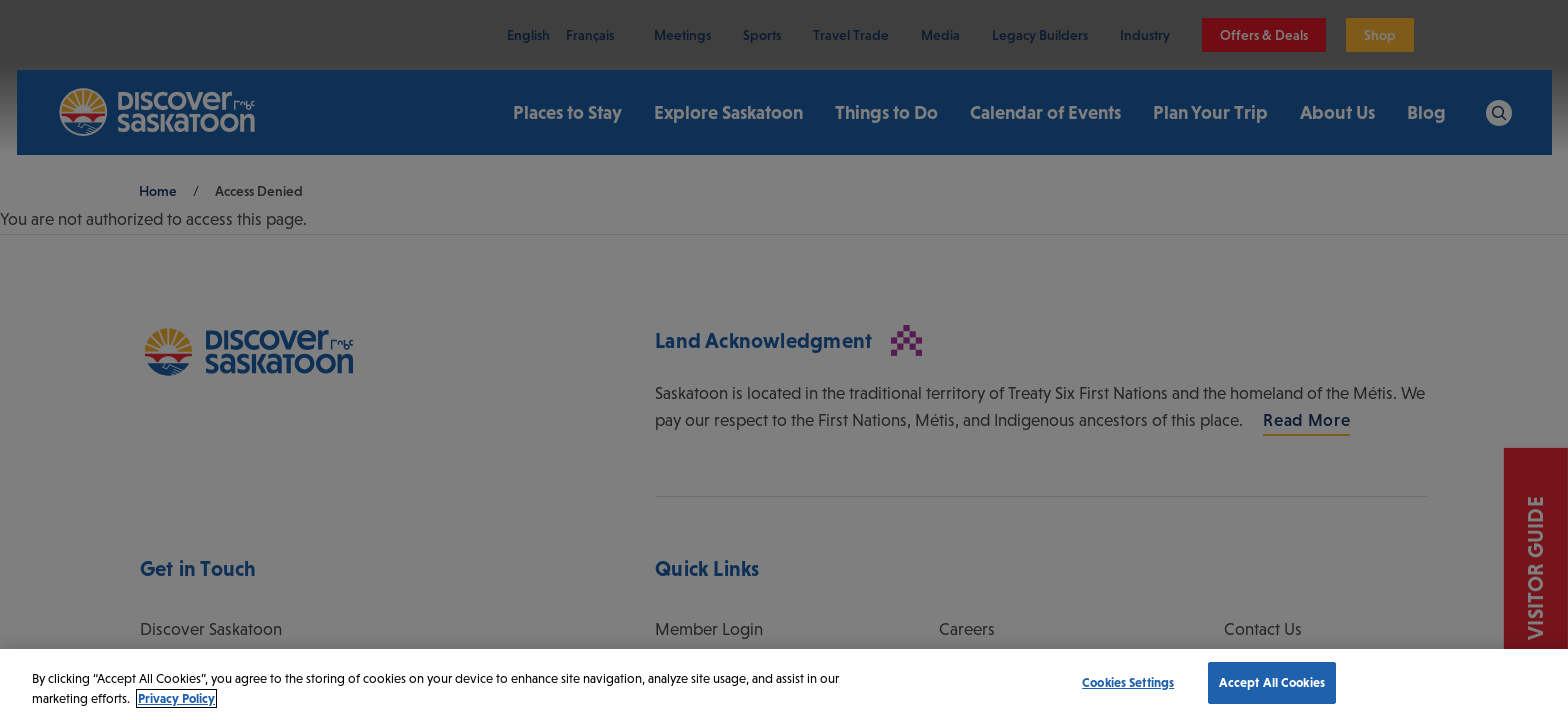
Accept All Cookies (1272, 682)
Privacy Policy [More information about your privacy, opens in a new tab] (176, 698)
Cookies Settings (1128, 682)
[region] (784, 684)
